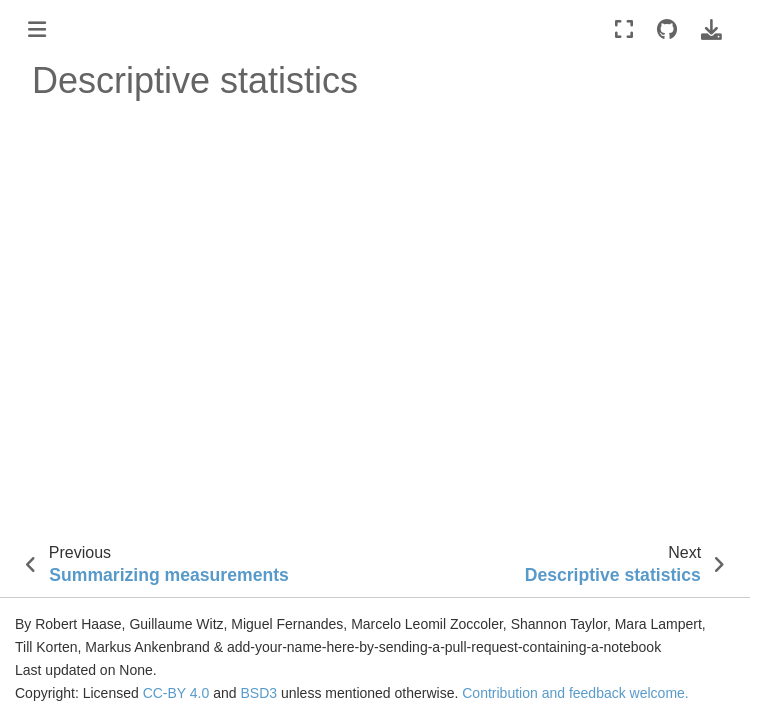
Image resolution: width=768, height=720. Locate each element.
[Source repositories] (667, 29)
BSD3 (258, 693)
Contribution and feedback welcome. (575, 693)
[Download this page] (711, 29)
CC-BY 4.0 (176, 693)
